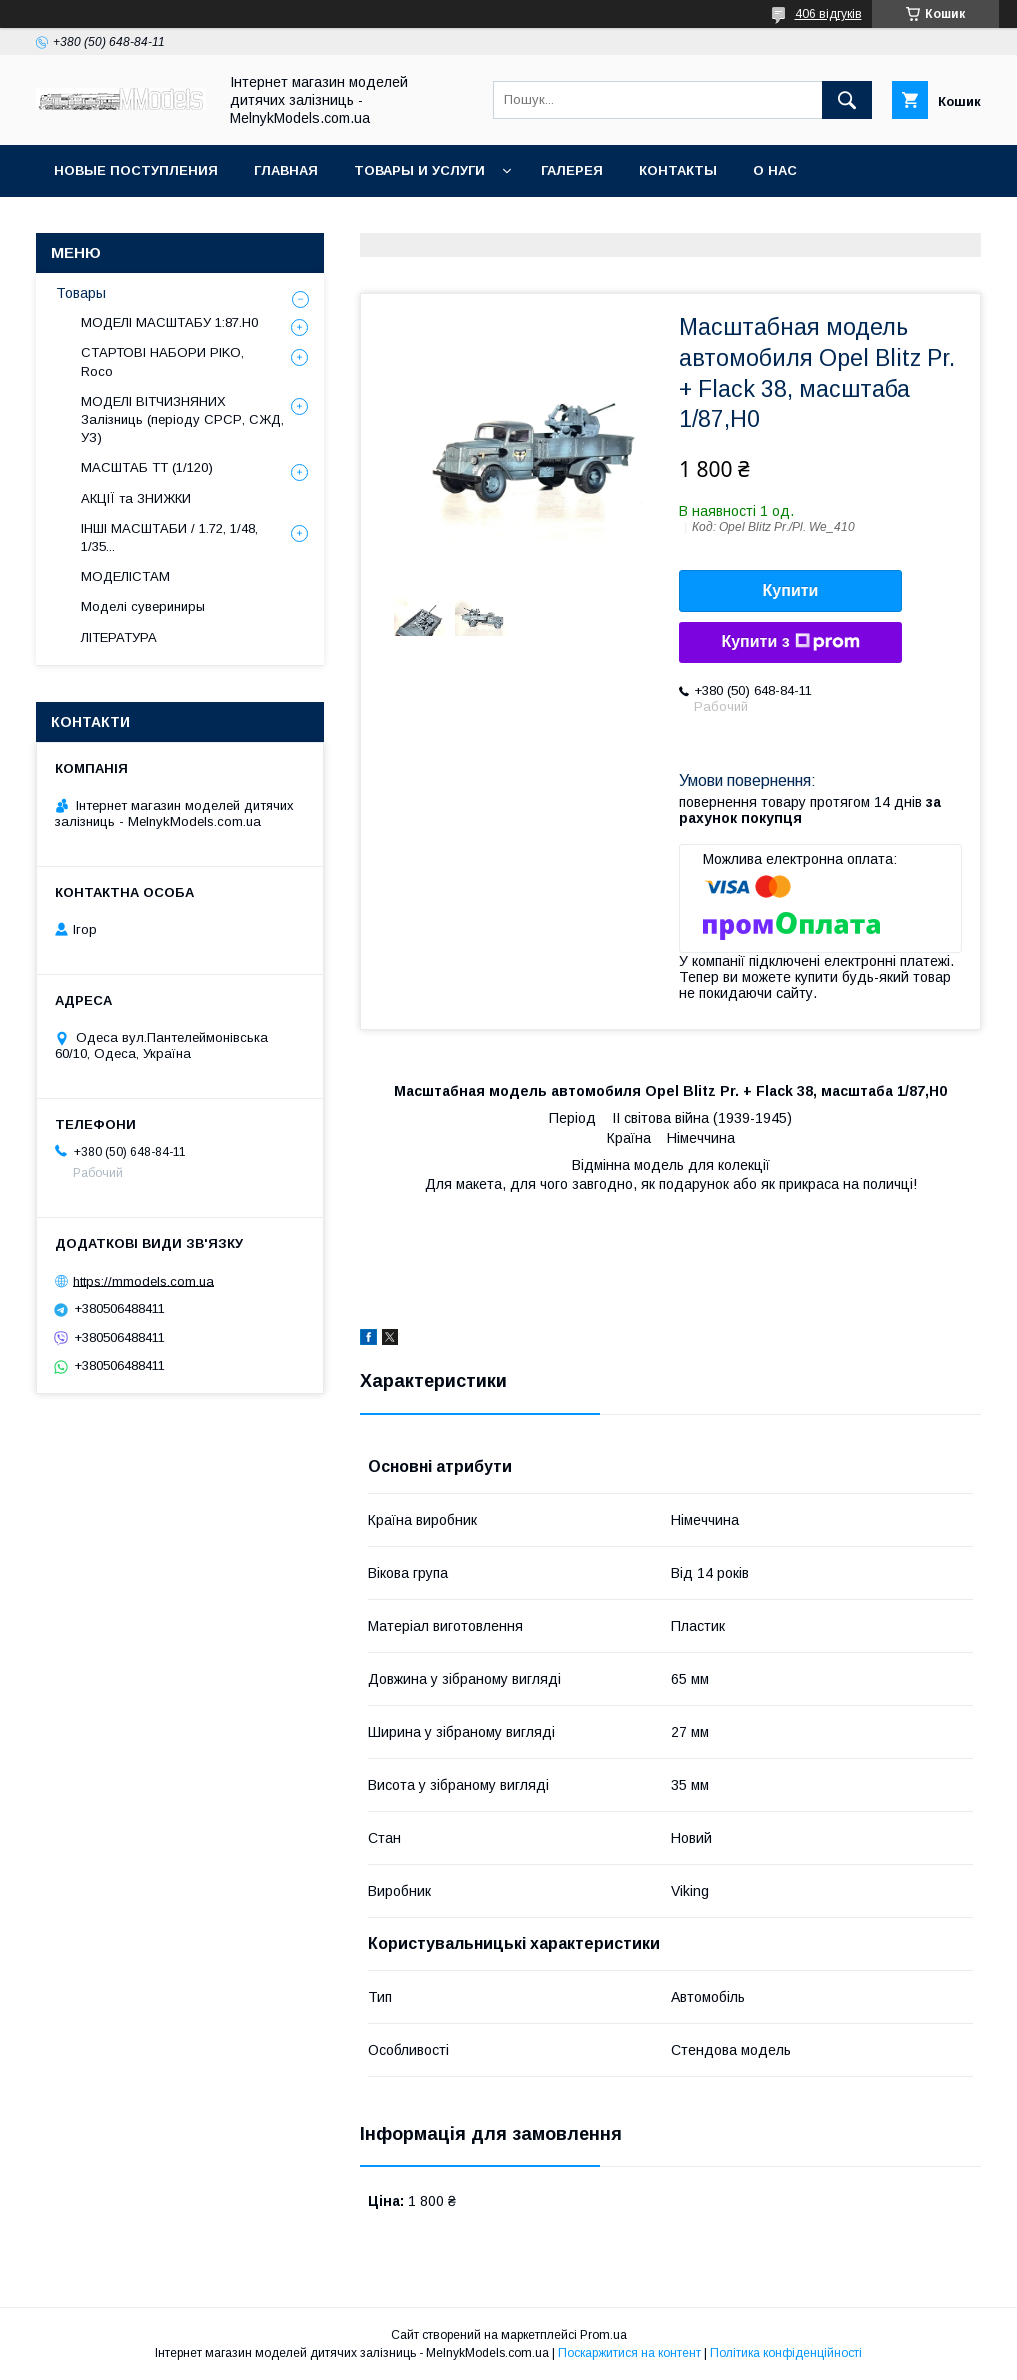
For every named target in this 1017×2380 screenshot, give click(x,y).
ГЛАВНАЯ (286, 170)
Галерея (572, 170)
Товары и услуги (419, 170)
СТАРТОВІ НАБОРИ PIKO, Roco (162, 361)
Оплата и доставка (129, 222)
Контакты (678, 170)
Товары (81, 293)
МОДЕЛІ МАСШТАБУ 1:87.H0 (169, 322)
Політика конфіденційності (786, 2353)
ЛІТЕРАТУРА (119, 637)
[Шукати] (847, 100)
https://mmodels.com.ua (143, 1280)
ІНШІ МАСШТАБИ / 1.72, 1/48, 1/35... (169, 537)
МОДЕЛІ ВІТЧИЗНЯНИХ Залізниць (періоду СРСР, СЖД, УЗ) (182, 419)
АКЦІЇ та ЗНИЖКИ (136, 498)
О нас (775, 170)
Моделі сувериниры (143, 606)
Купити (791, 590)
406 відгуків (828, 14)
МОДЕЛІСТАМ (125, 576)
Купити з (790, 642)
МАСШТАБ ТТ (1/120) (147, 467)
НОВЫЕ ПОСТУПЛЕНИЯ (136, 170)
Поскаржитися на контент (629, 2353)
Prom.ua (603, 2335)
